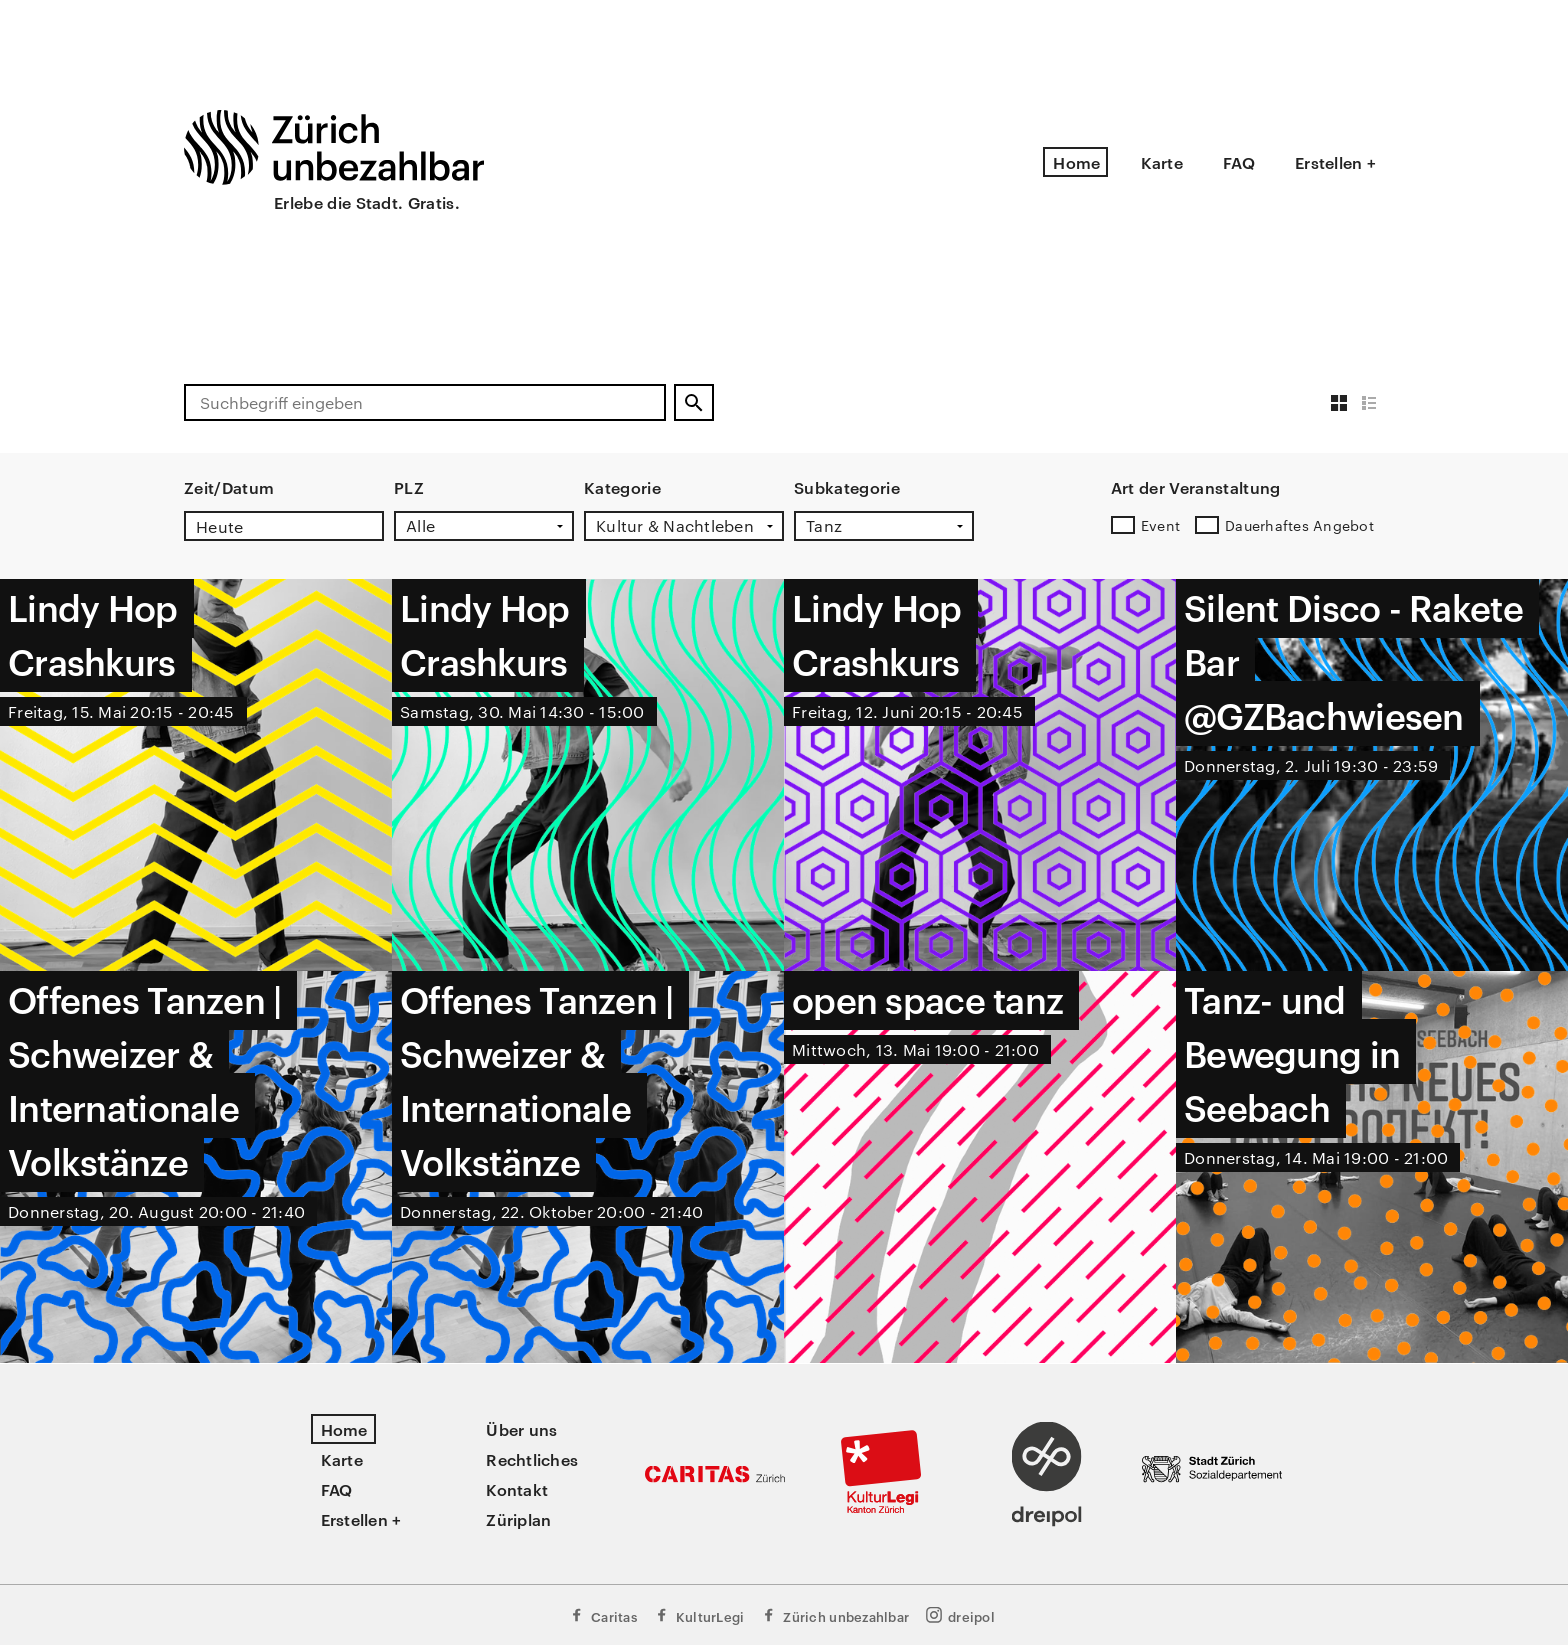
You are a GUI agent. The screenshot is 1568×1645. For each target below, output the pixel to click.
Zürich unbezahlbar (834, 1615)
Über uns (521, 1429)
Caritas (602, 1615)
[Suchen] (694, 402)
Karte (1162, 162)
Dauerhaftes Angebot (1299, 525)
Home (1076, 162)
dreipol (960, 1615)
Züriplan (518, 1519)
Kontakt (517, 1489)
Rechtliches (532, 1459)
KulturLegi (699, 1615)
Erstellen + (1335, 162)
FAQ (1239, 162)
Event (1160, 525)
